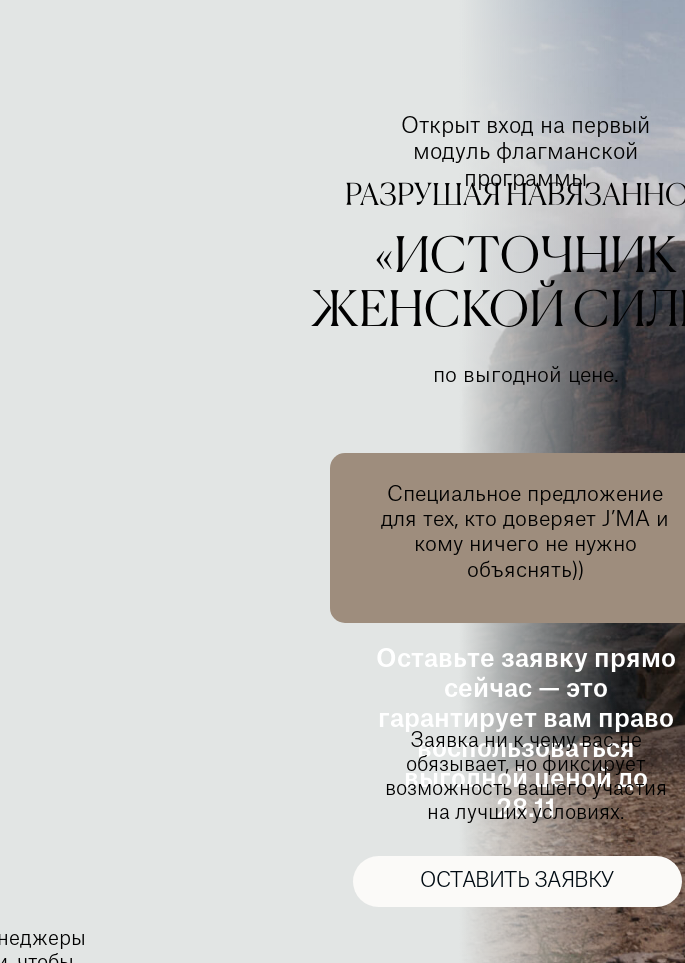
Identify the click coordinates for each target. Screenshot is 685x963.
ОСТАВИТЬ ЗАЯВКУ (517, 881)
